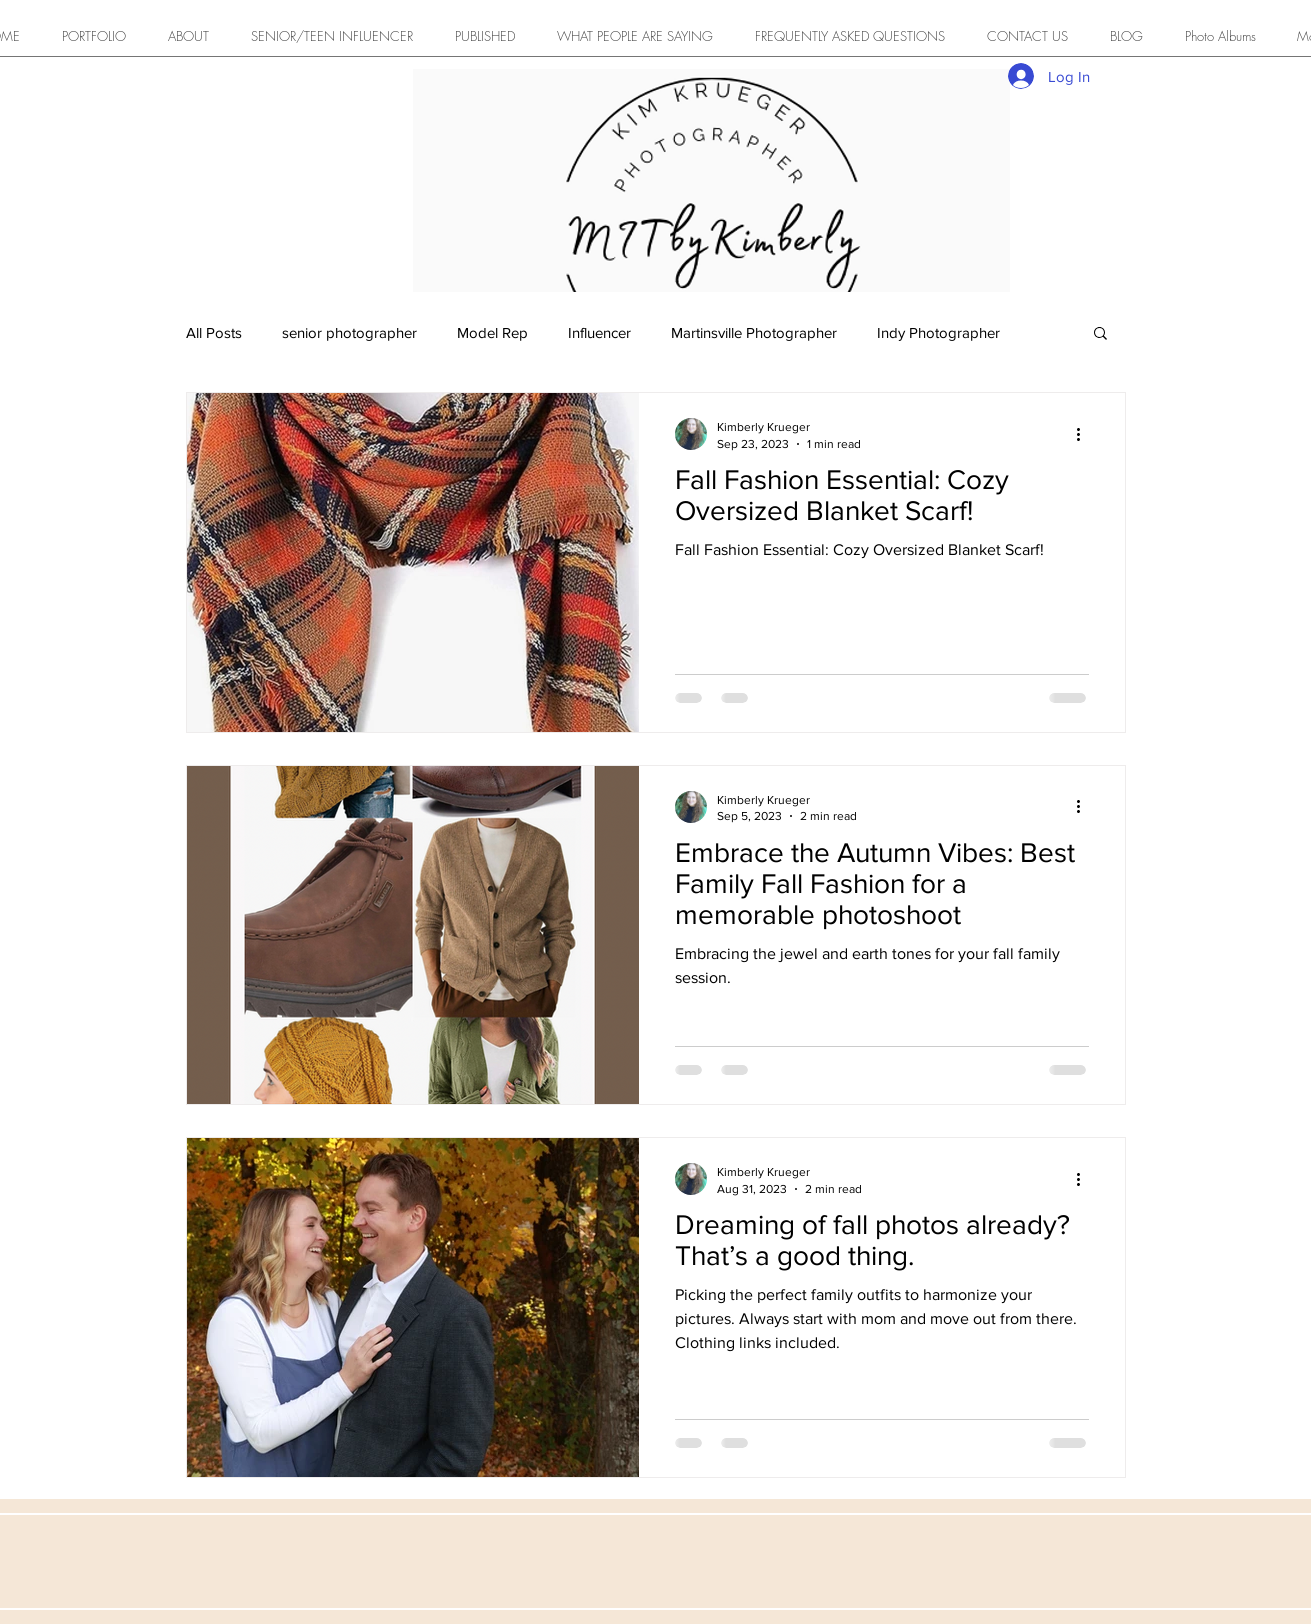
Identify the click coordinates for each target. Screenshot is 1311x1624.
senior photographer (349, 332)
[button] (1100, 334)
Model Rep (492, 332)
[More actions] (1086, 434)
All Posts (214, 332)
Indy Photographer (938, 332)
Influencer (599, 332)
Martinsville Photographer (754, 332)
